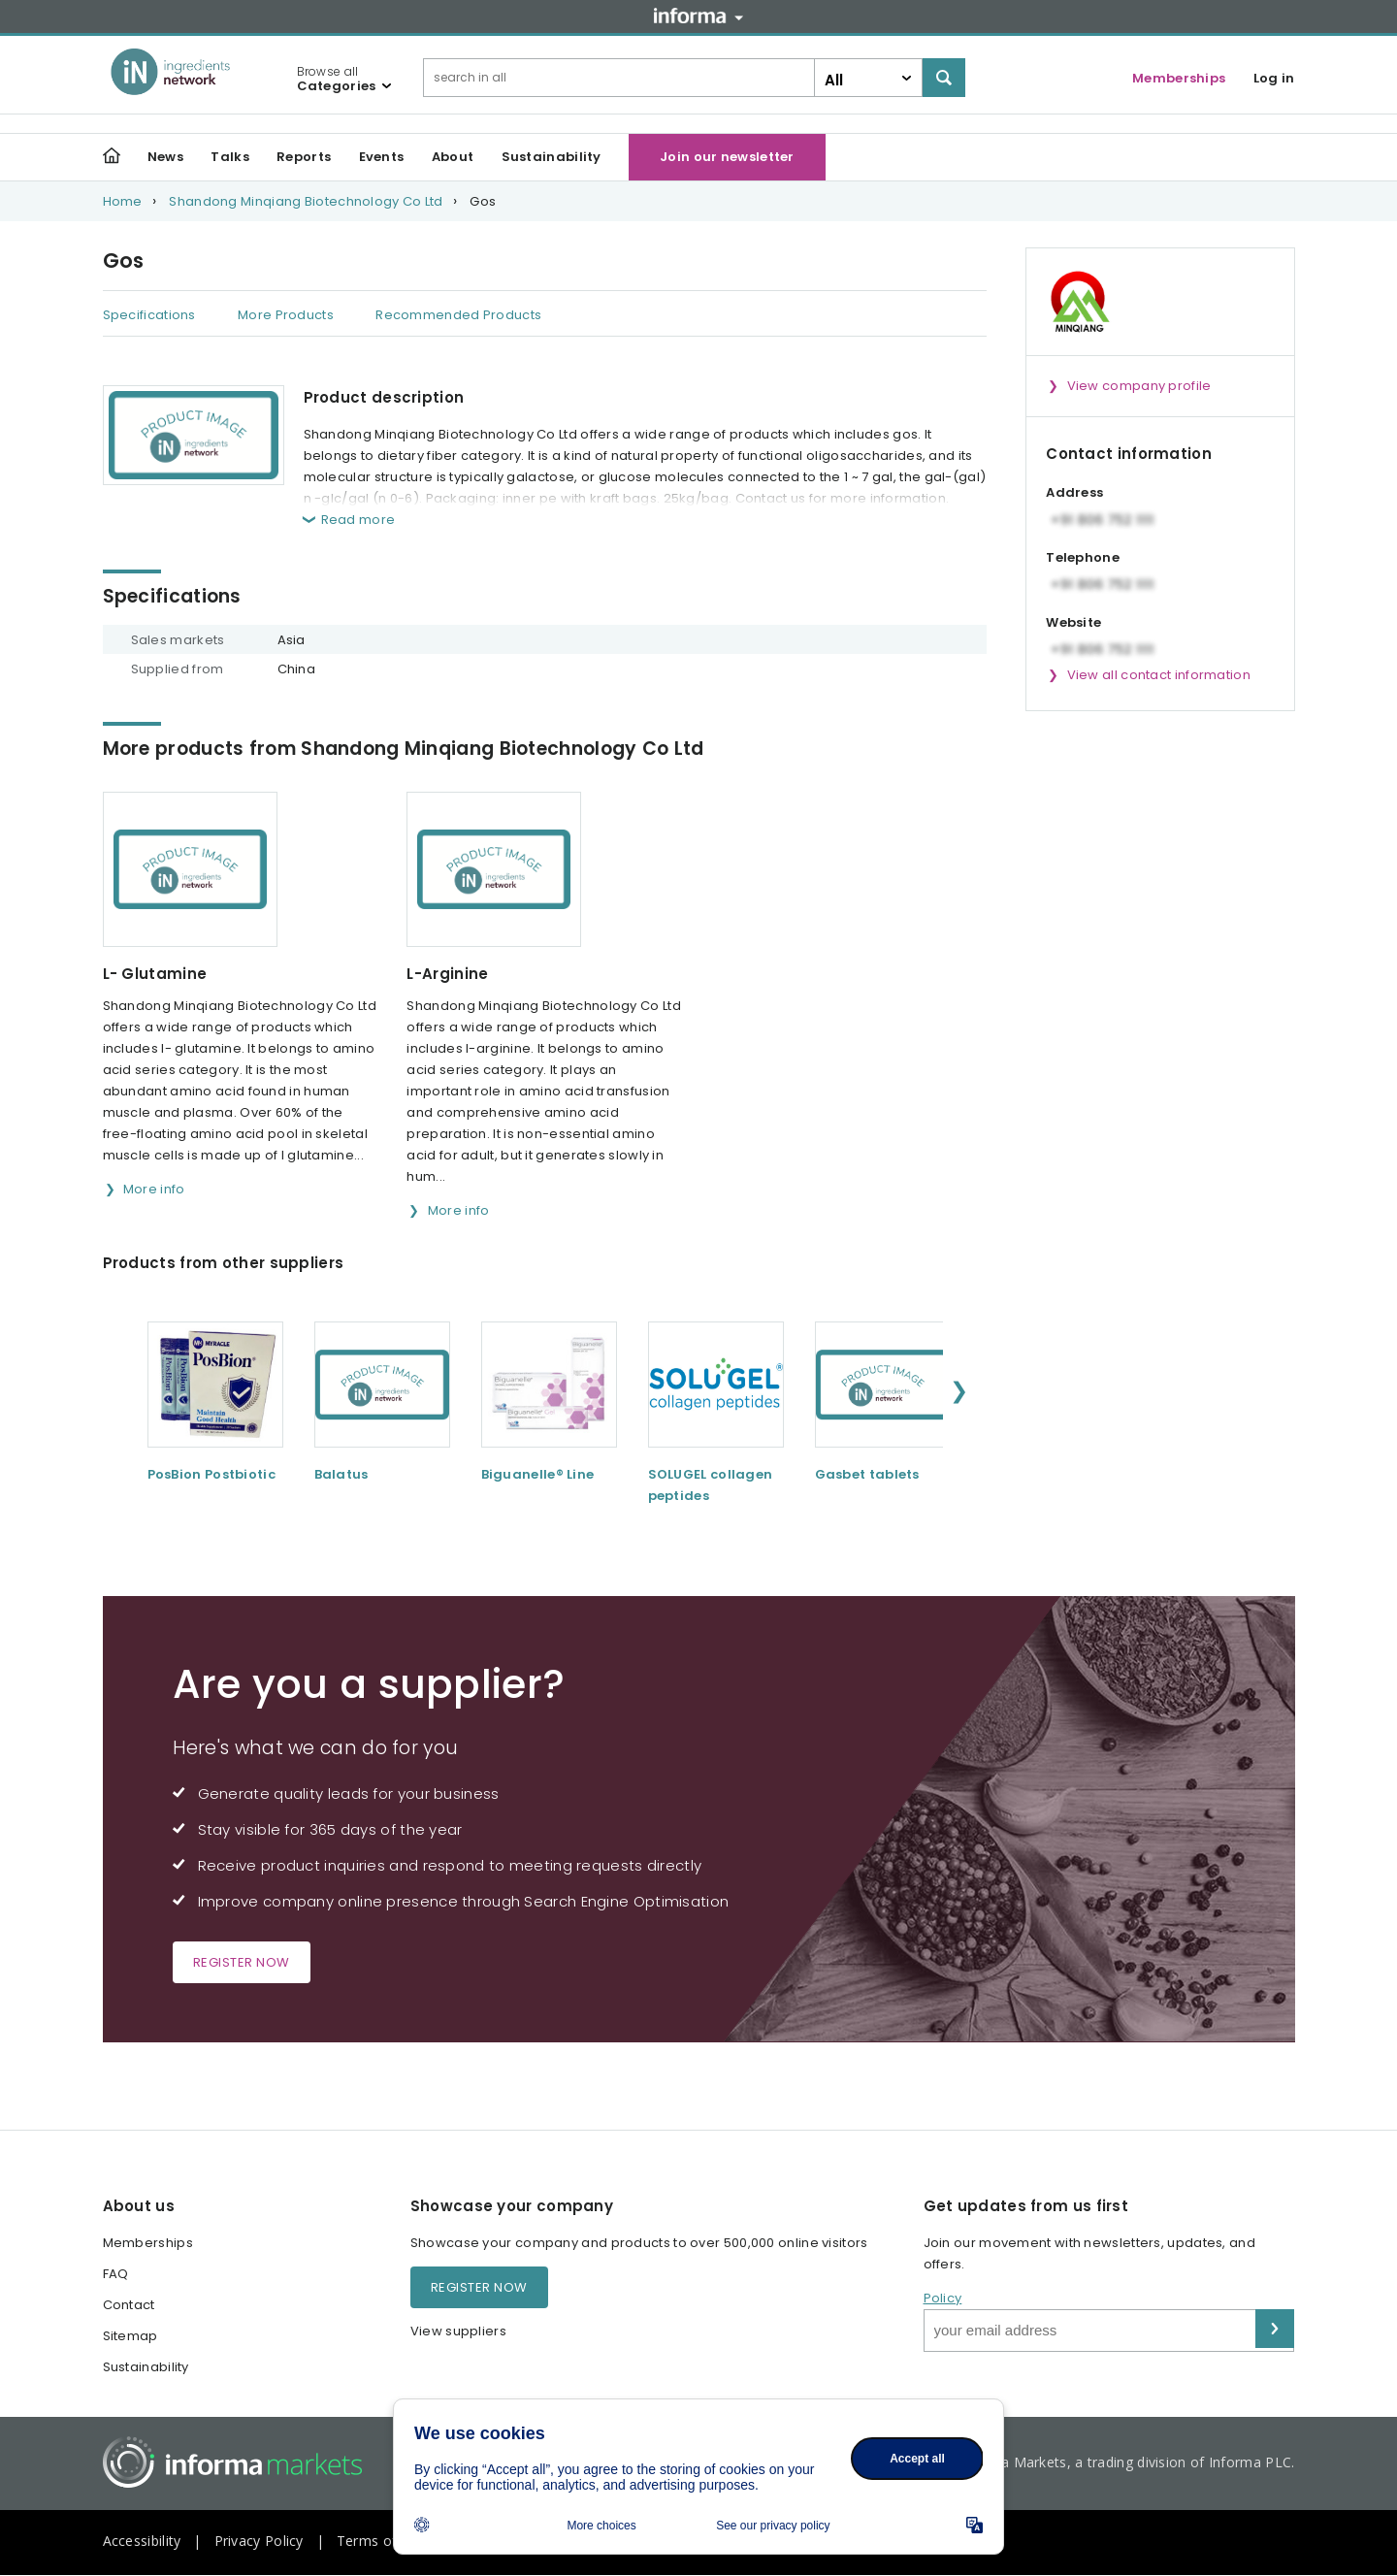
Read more (358, 519)
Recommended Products (458, 315)
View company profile (1139, 385)
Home (123, 201)
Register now (241, 1962)
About (453, 156)
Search (944, 77)
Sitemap (130, 2336)
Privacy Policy (259, 2540)
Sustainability (551, 156)
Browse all (336, 78)
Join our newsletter (727, 156)
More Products (286, 315)
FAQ (116, 2274)
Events (382, 156)
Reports (303, 156)
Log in (1274, 78)
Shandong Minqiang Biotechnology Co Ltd (305, 201)
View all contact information (1159, 675)
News (165, 156)
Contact (129, 2305)
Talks (230, 156)
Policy (943, 2298)
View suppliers (458, 2331)
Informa (698, 15)
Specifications (149, 315)
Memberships (1178, 78)
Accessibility (142, 2540)
